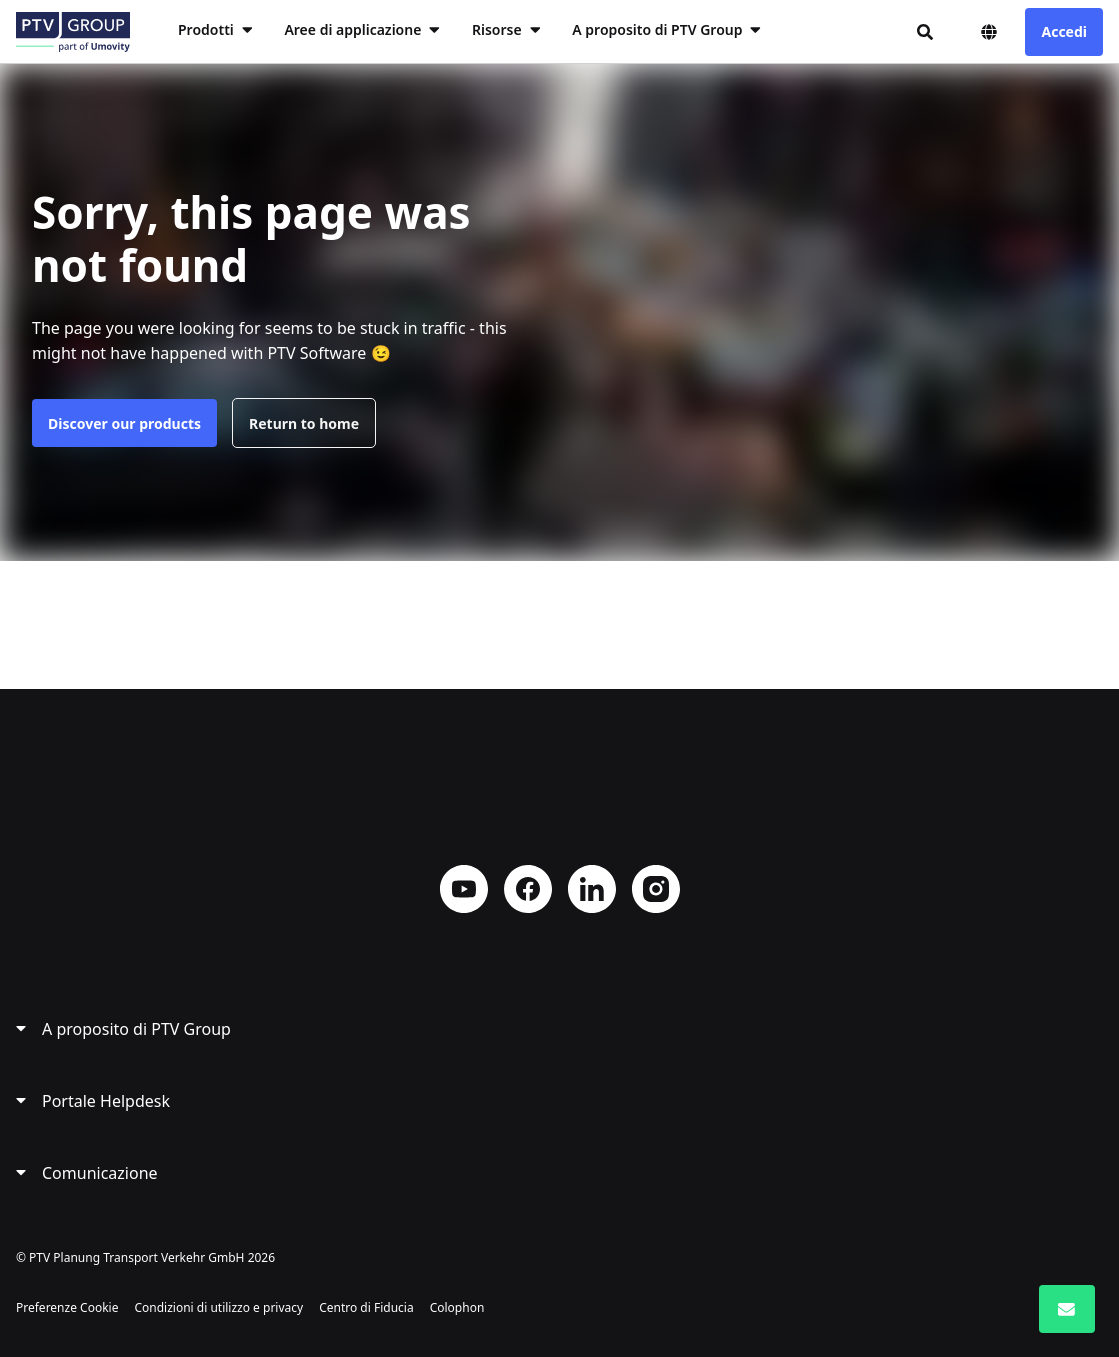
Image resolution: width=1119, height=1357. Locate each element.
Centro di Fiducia (366, 1307)
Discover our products (124, 423)
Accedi (1064, 31)
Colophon (457, 1307)
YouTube (464, 889)
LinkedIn (592, 889)
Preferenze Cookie (67, 1307)
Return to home (304, 423)
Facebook (528, 889)
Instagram (656, 889)
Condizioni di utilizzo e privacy (218, 1307)
